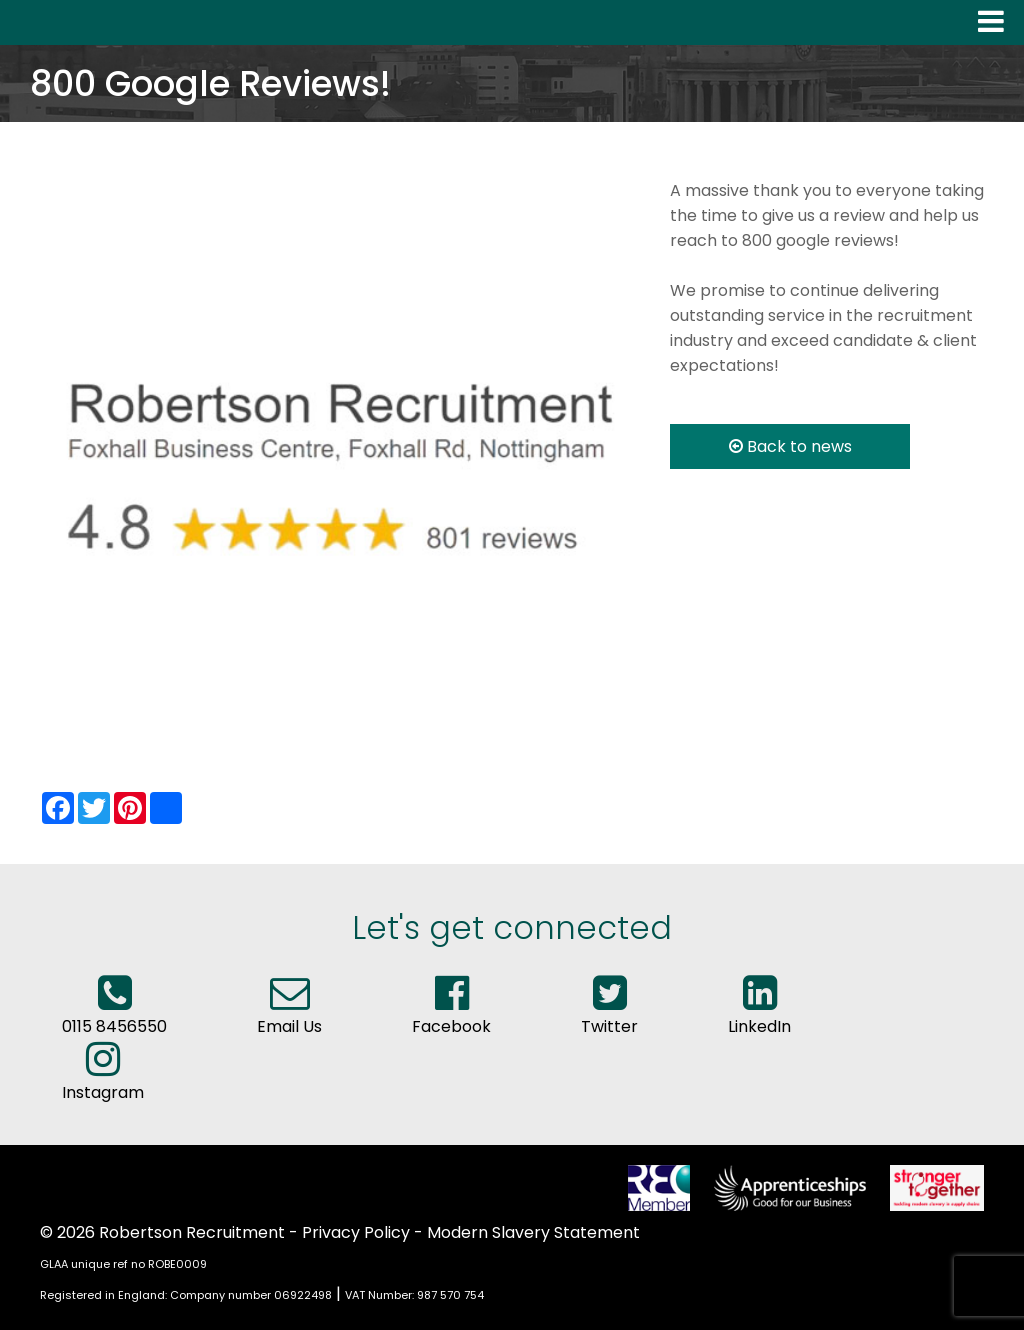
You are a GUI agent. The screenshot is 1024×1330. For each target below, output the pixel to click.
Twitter (609, 1014)
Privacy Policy (356, 1232)
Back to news (790, 446)
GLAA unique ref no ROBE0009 (123, 1264)
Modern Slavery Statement (533, 1232)
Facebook (451, 1014)
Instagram (103, 1080)
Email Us (289, 1014)
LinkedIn (759, 1014)
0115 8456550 (114, 1014)
